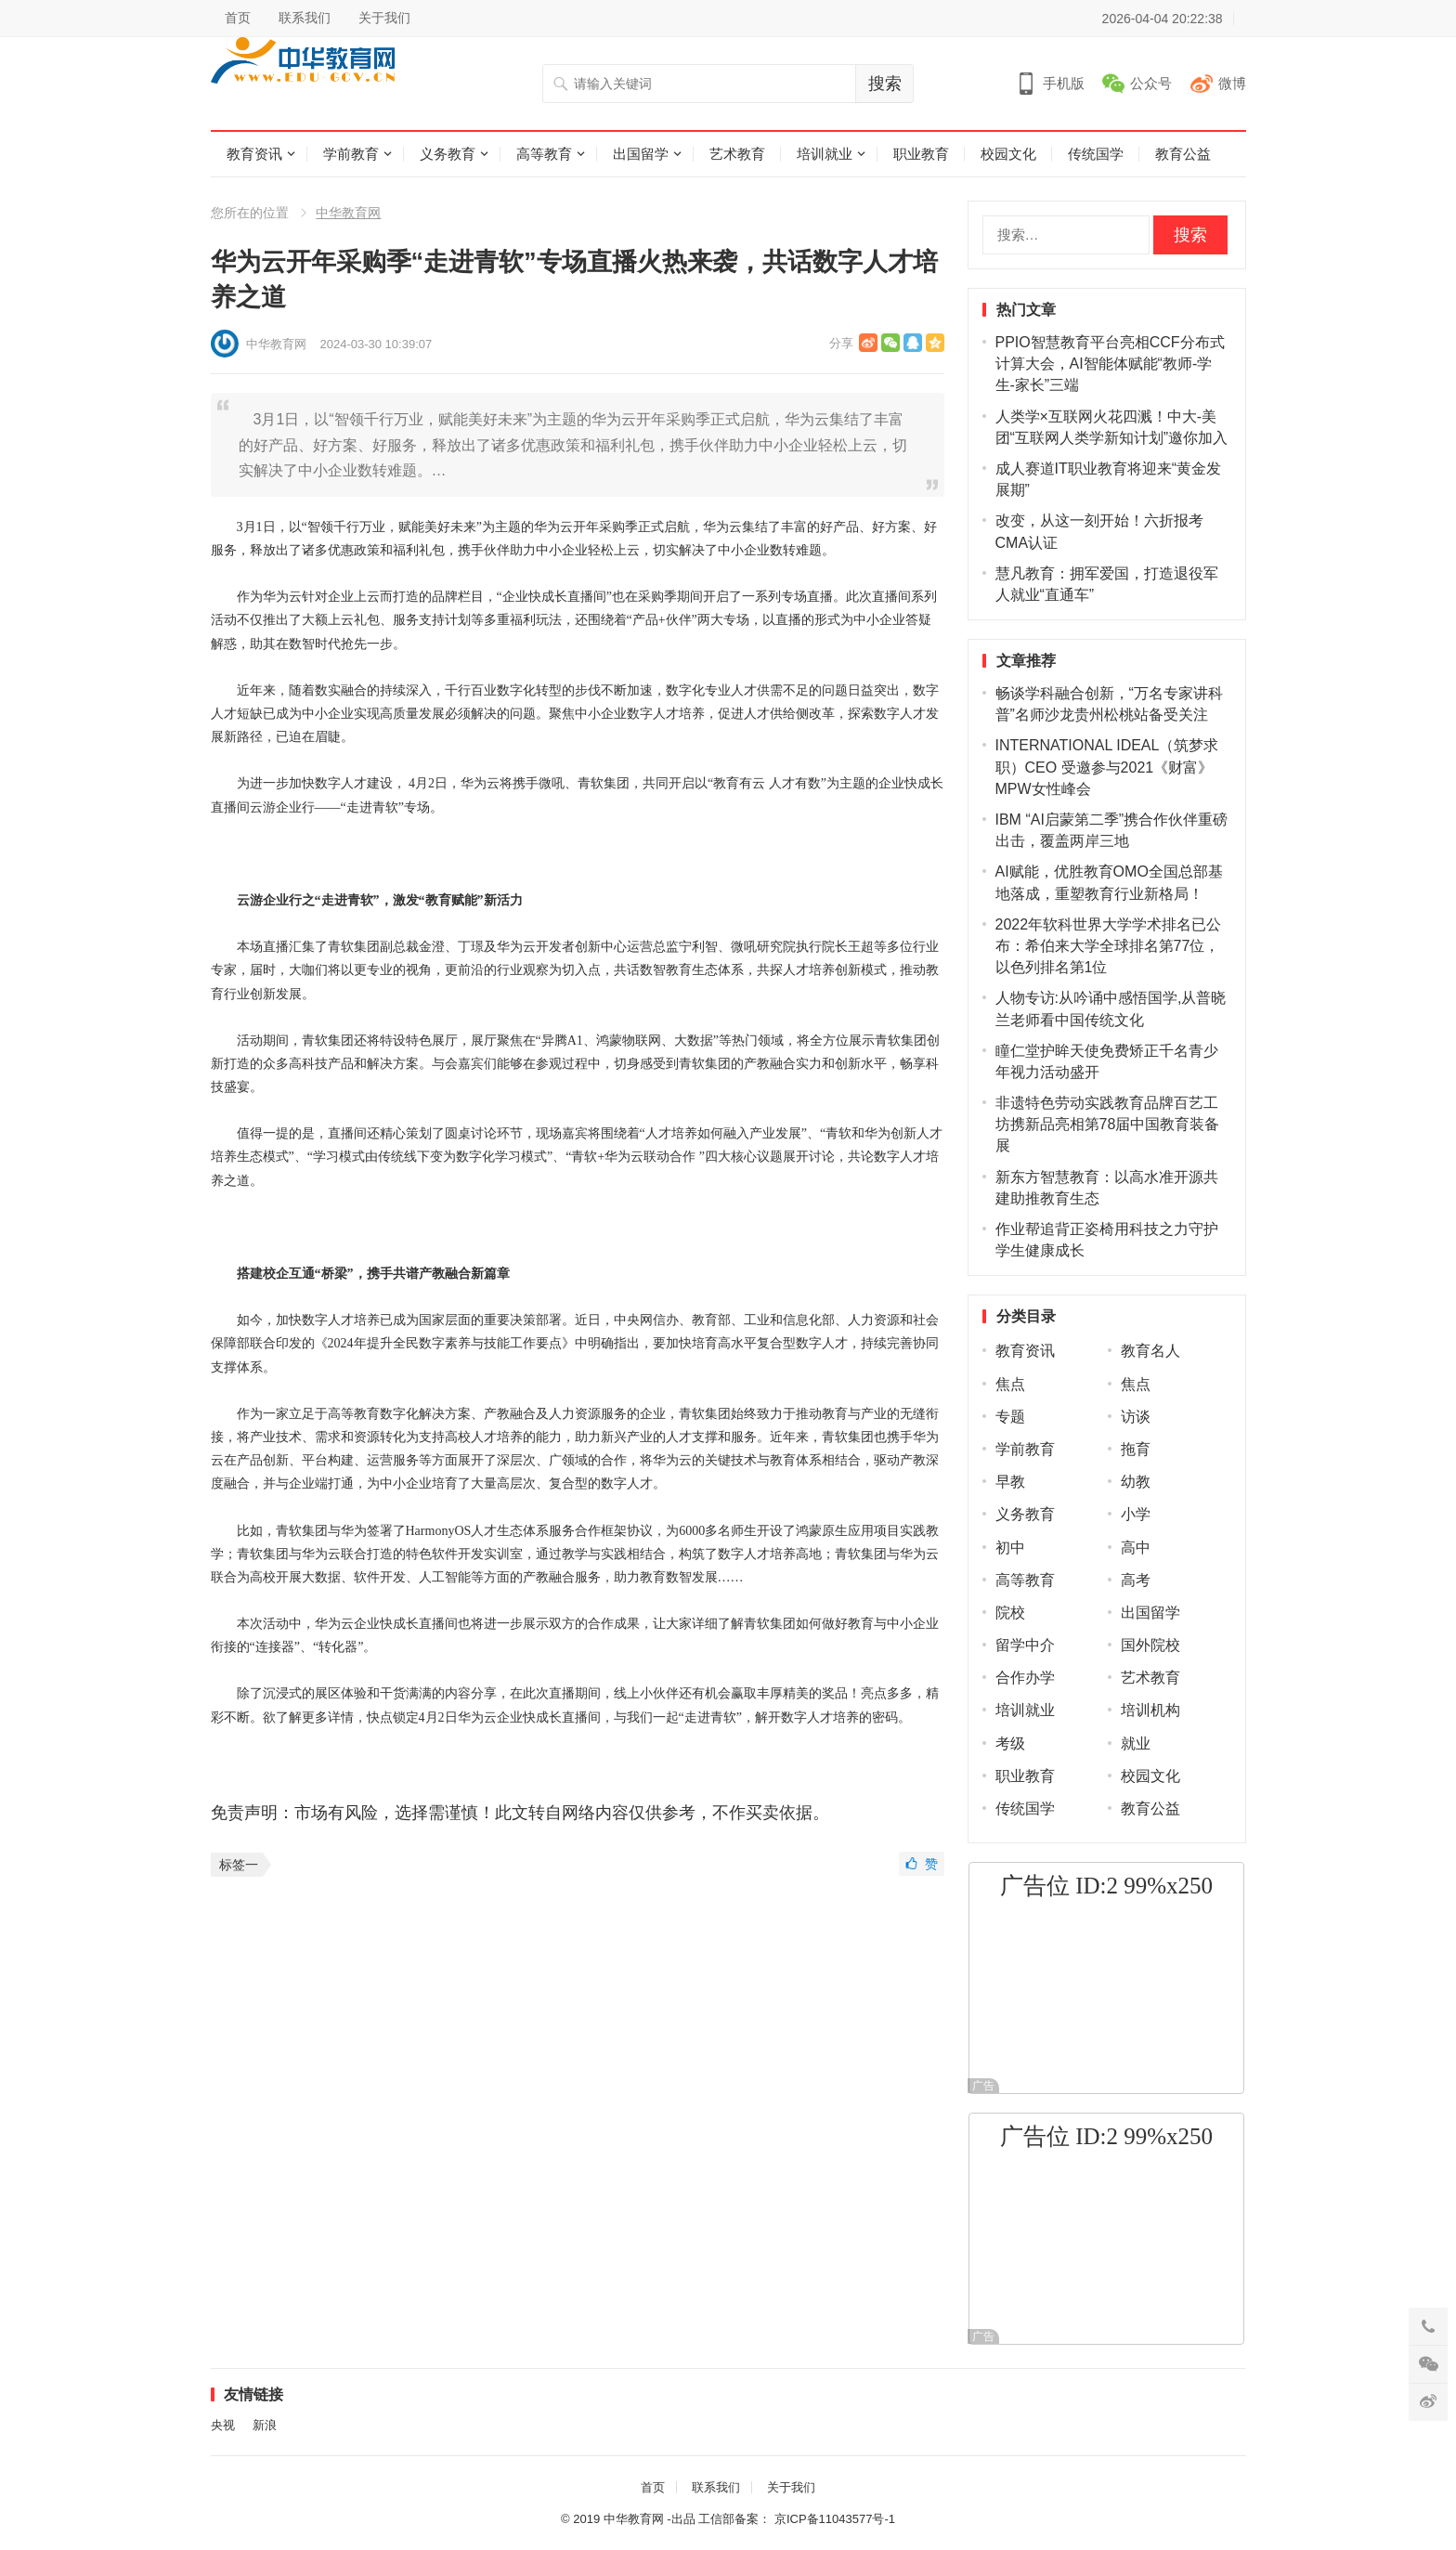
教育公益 (1183, 154)
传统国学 (1096, 154)
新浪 (265, 2425)
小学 (1135, 1514)
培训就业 (824, 154)
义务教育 (447, 154)
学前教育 (351, 154)
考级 (1010, 1743)
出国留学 (641, 154)
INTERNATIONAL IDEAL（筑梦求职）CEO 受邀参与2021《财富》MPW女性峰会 (1107, 766)
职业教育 (921, 154)
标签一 (238, 1864)
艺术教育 (737, 154)
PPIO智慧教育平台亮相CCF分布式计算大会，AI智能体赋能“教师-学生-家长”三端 (1110, 363)
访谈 (1135, 1417)
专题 (1010, 1417)
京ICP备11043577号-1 (834, 2519)
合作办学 (1025, 1677)
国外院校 (1150, 1645)
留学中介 (1025, 1645)
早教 (1010, 1482)
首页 (238, 17)
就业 (1135, 1743)
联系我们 (305, 17)
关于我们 (384, 17)
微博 (1232, 83)
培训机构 (1150, 1710)
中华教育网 (348, 212)
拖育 (1135, 1449)
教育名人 (1150, 1351)
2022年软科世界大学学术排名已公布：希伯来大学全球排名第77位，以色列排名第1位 (1108, 946)
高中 (1135, 1547)
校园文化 (1008, 154)
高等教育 (544, 154)
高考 (1135, 1580)
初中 (1010, 1547)
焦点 (1010, 1384)
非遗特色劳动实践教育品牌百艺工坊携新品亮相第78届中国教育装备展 (1107, 1124)
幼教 (1135, 1482)
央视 (223, 2425)
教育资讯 (254, 154)
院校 (1010, 1612)
